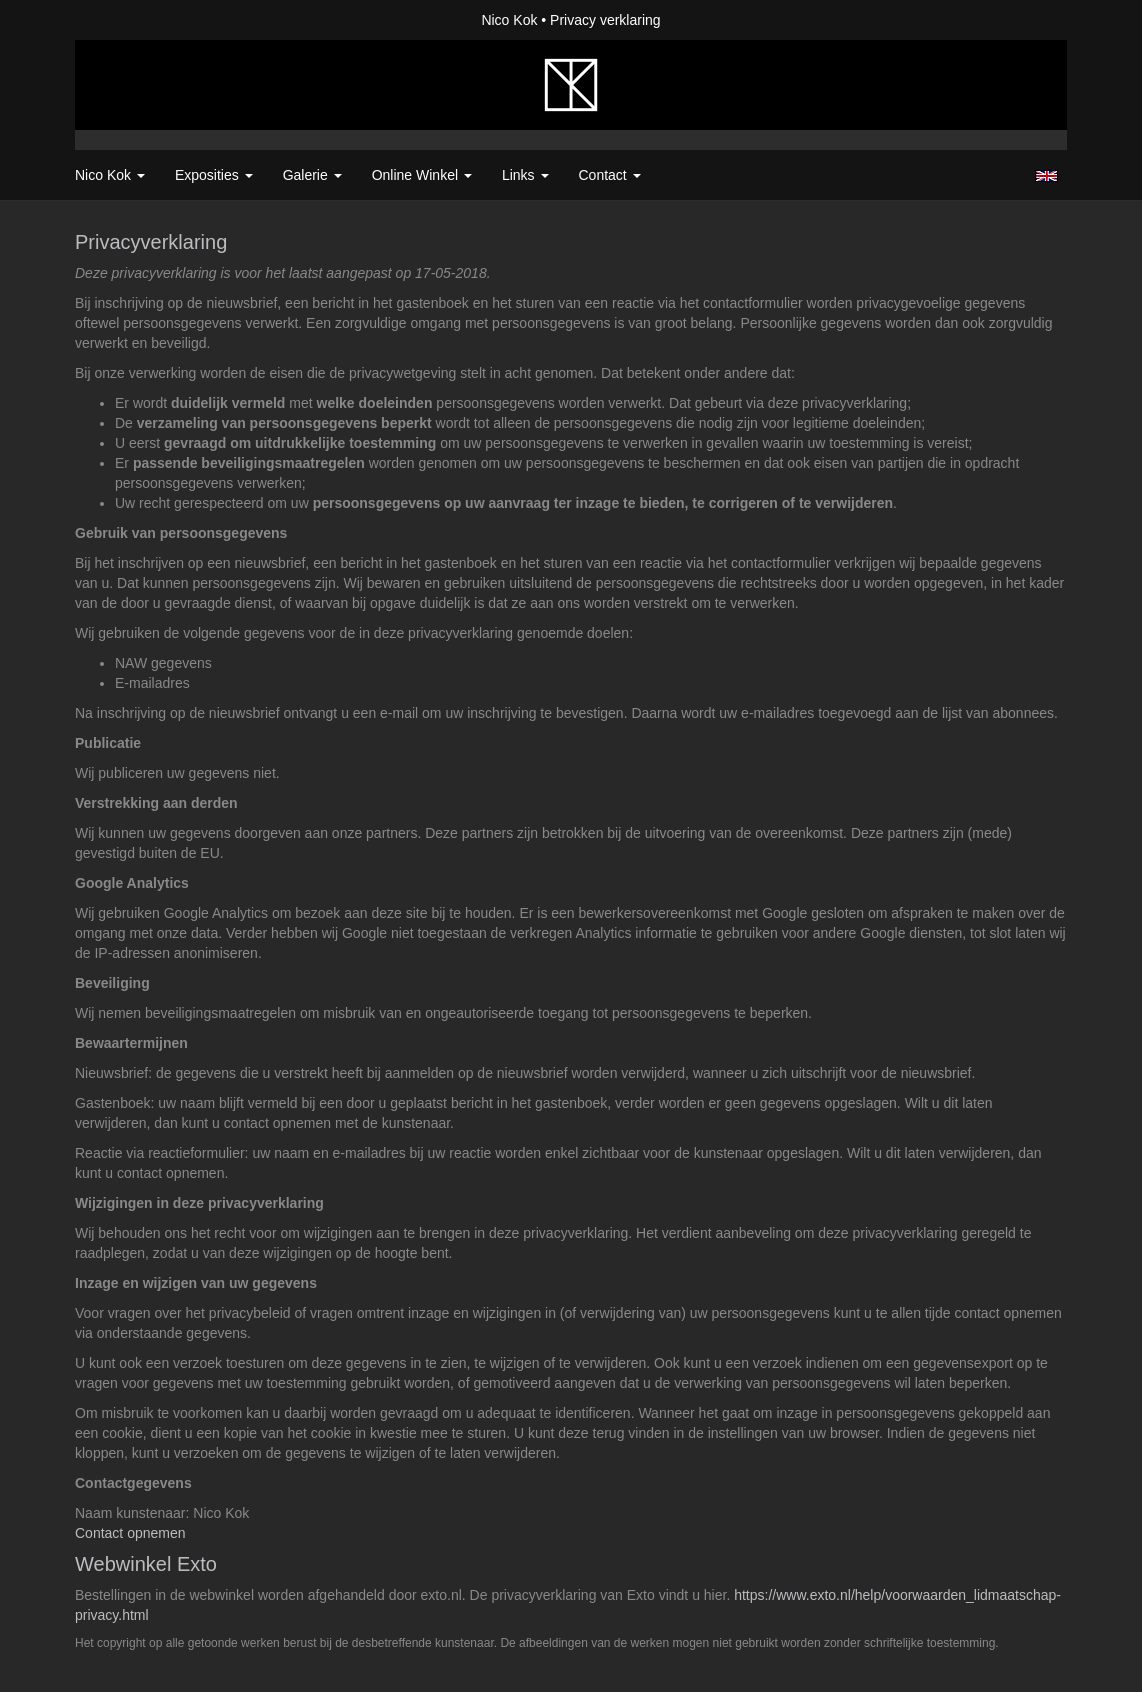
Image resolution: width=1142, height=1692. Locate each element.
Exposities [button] (214, 175)
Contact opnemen (130, 1533)
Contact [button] (610, 175)
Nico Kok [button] (110, 175)
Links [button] (525, 175)
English (1046, 176)
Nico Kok (509, 20)
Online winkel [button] (422, 175)
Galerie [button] (312, 175)
